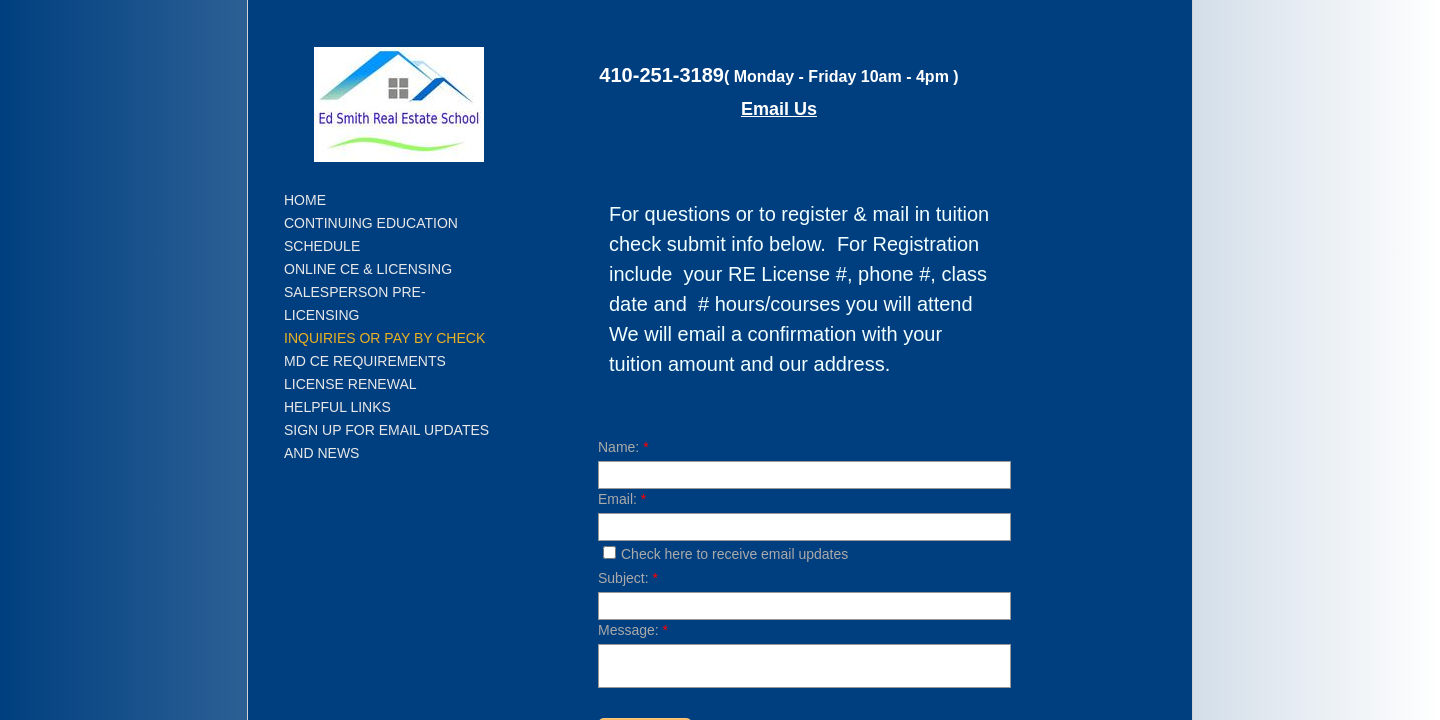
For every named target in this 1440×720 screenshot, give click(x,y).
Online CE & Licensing (368, 269)
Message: (633, 630)
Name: (623, 447)
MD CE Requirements (365, 361)
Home (305, 200)
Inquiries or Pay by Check (384, 338)
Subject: (628, 578)
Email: (622, 499)
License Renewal (350, 384)
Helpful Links (337, 407)
